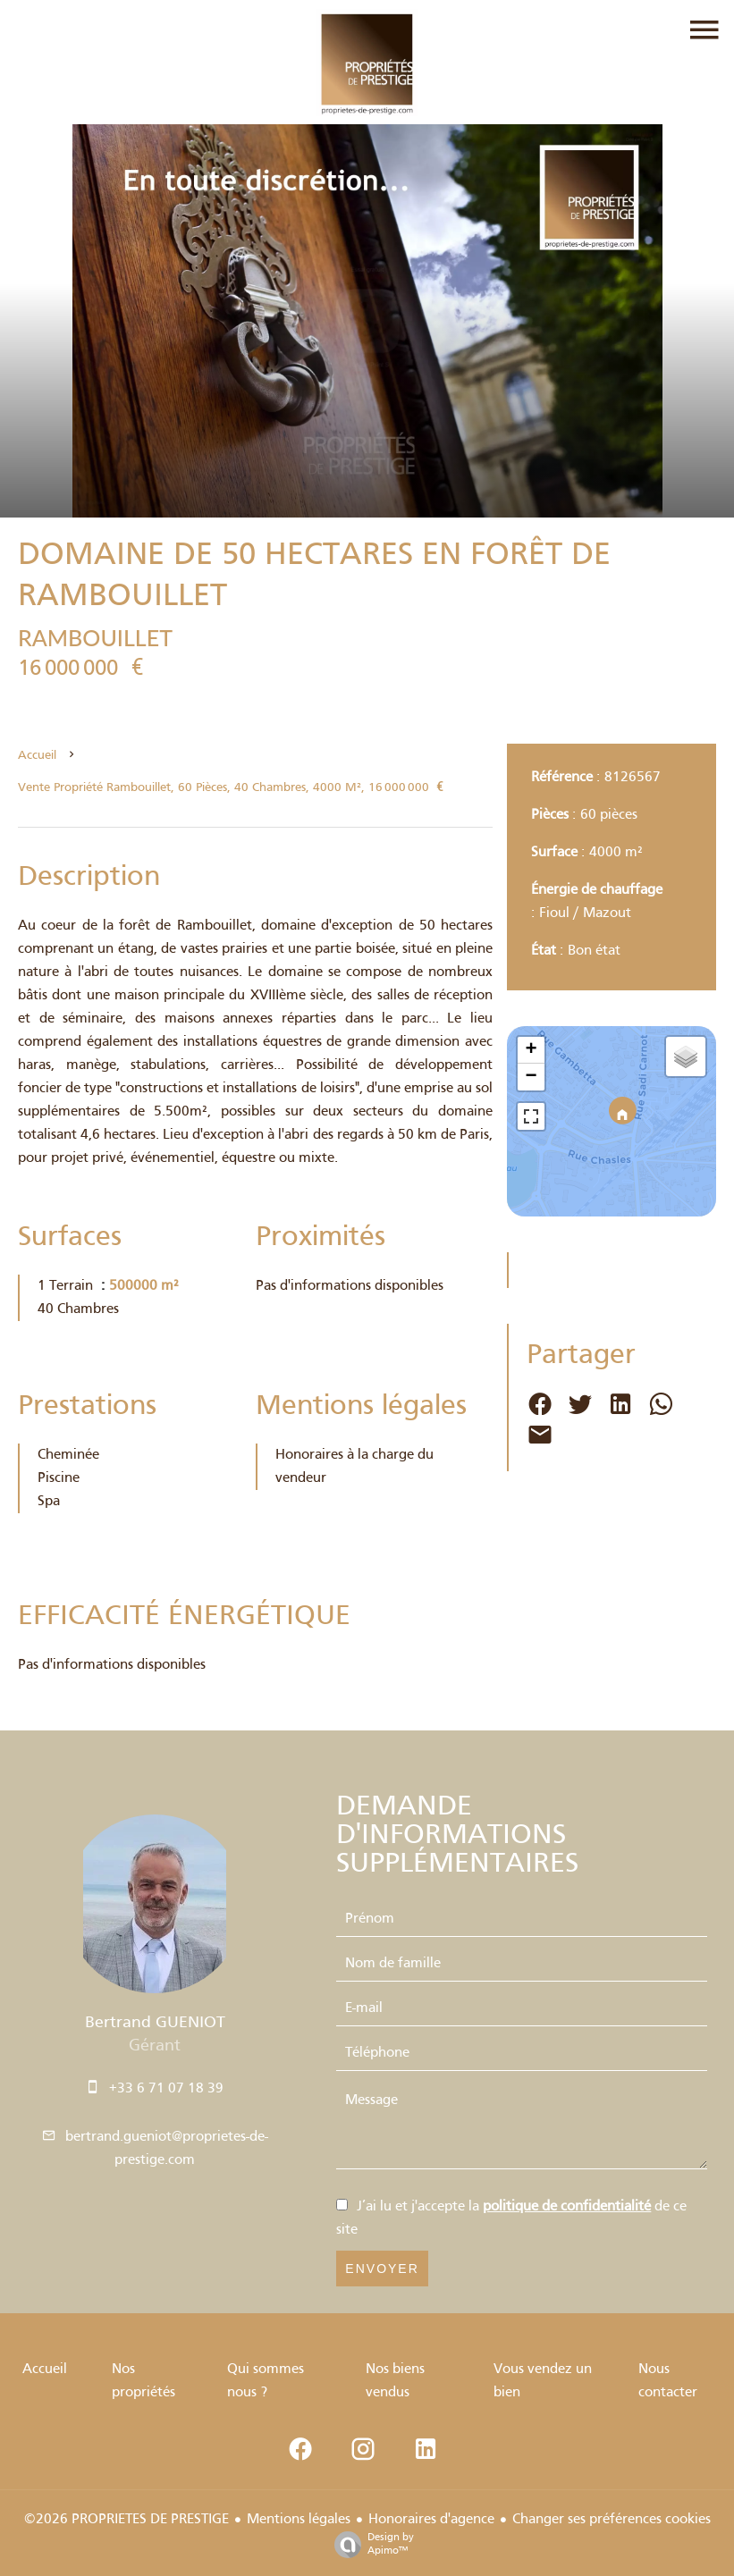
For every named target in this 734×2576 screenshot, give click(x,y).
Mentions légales (298, 2520)
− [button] (531, 1077)
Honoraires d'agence (431, 2520)
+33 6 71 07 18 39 (166, 2089)
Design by (369, 2545)
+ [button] (531, 1050)
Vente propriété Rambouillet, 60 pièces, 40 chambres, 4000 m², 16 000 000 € (230, 788)
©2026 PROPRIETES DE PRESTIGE (126, 2520)
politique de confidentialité (567, 2207)
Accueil (37, 756)
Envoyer (381, 2268)
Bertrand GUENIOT (155, 2023)
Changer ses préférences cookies (611, 2520)
